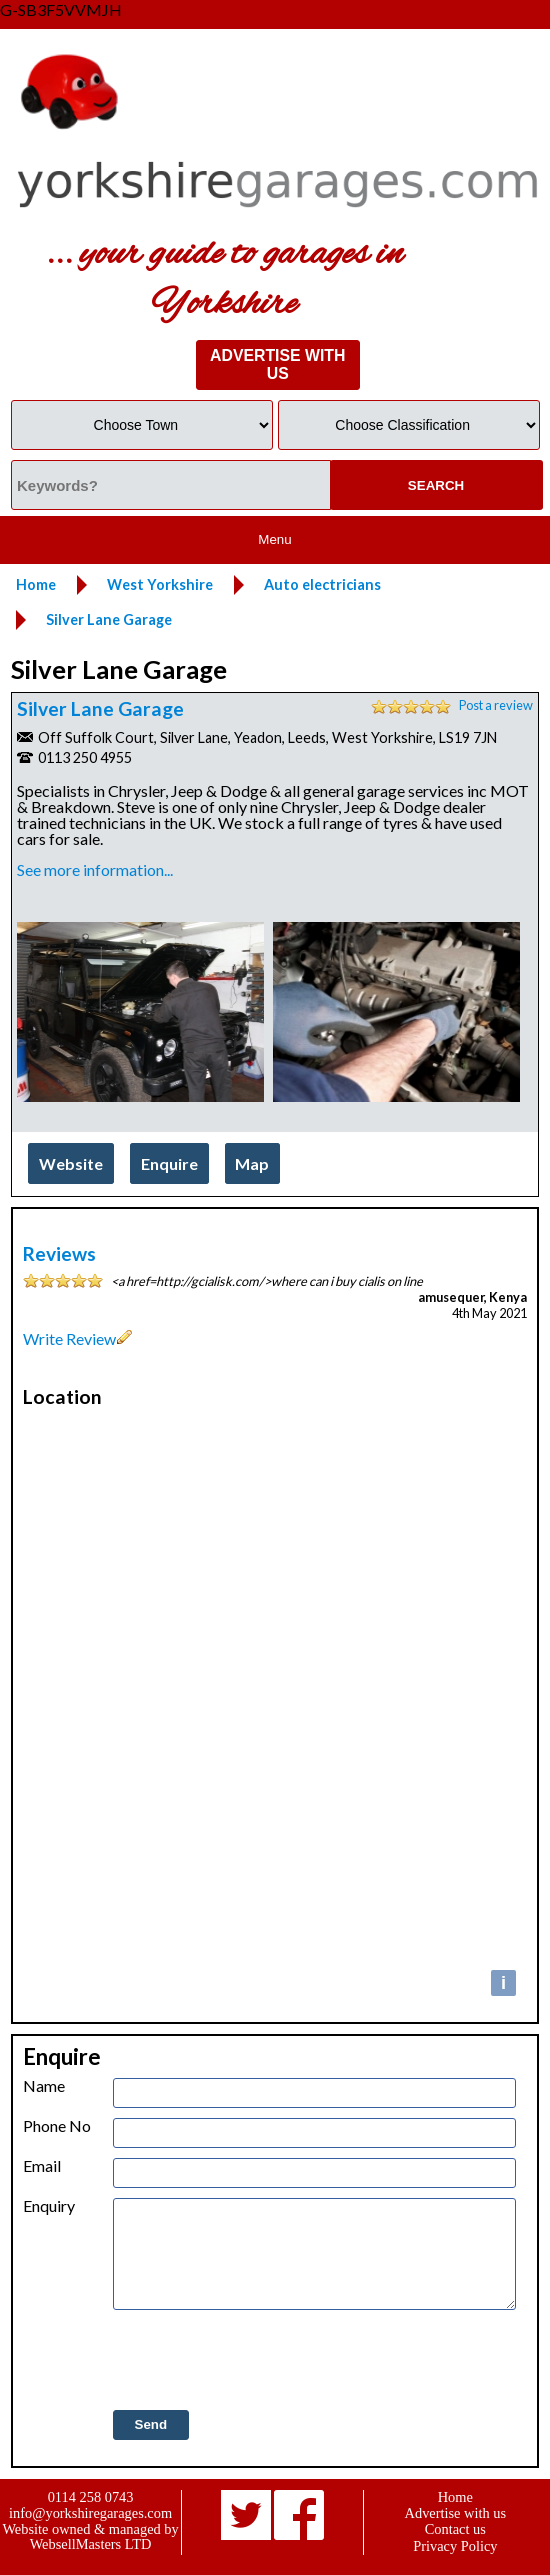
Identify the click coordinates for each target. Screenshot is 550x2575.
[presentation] (265, 2361)
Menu (274, 539)
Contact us (455, 2529)
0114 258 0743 (91, 2497)
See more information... (95, 869)
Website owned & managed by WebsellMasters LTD (90, 2536)
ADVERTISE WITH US (277, 364)
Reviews (59, 1253)
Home (455, 2497)
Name (44, 2086)
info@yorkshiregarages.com (90, 2513)
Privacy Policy (455, 2546)
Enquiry (49, 2206)
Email (42, 2166)
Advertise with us (456, 2513)
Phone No (57, 2126)
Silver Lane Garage (100, 708)
